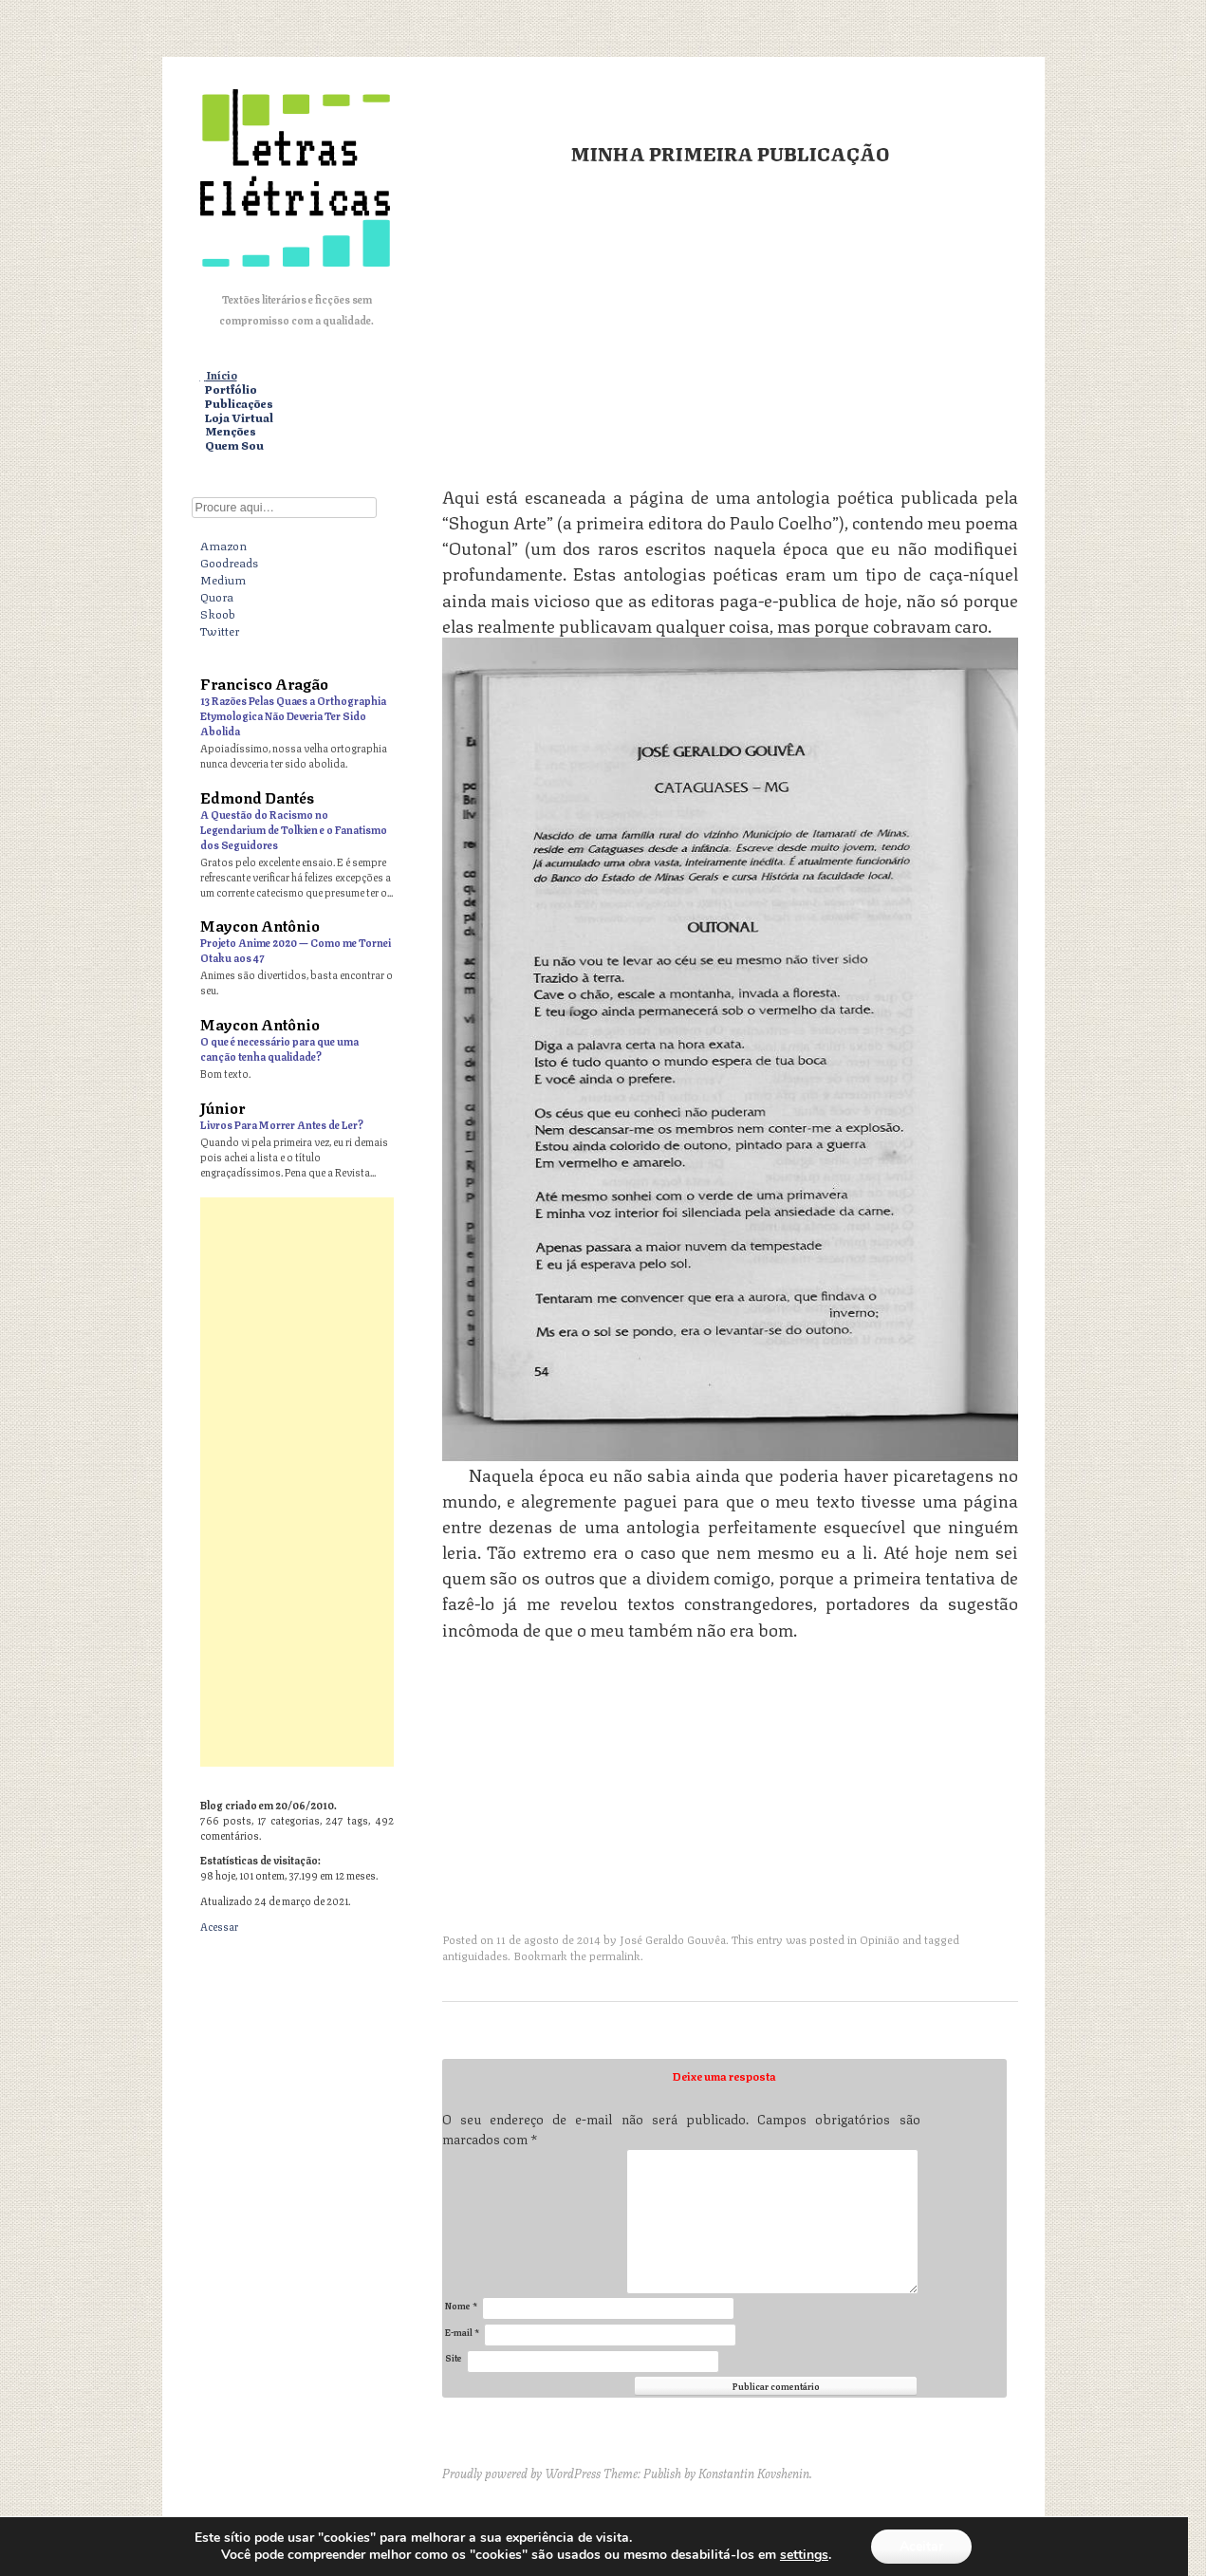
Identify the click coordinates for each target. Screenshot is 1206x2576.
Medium (223, 578)
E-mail (462, 2332)
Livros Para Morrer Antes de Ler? (281, 1124)
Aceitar (921, 2546)
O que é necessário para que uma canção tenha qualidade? (279, 1048)
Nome (461, 2305)
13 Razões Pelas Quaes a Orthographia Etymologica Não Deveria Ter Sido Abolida (293, 715)
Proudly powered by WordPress (521, 2472)
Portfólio (231, 389)
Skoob (217, 612)
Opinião (880, 1939)
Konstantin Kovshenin (753, 2472)
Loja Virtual (239, 418)
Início (221, 375)
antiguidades (475, 1955)
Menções (230, 431)
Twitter (219, 630)
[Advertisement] (730, 323)
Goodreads (229, 561)
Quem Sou (234, 445)
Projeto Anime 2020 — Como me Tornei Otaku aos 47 (295, 949)
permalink (614, 1955)
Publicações (239, 404)
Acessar (219, 1926)
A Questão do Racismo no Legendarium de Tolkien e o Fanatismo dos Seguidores (293, 829)
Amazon (223, 544)
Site (453, 2357)
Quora (216, 595)
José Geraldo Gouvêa (673, 1939)
